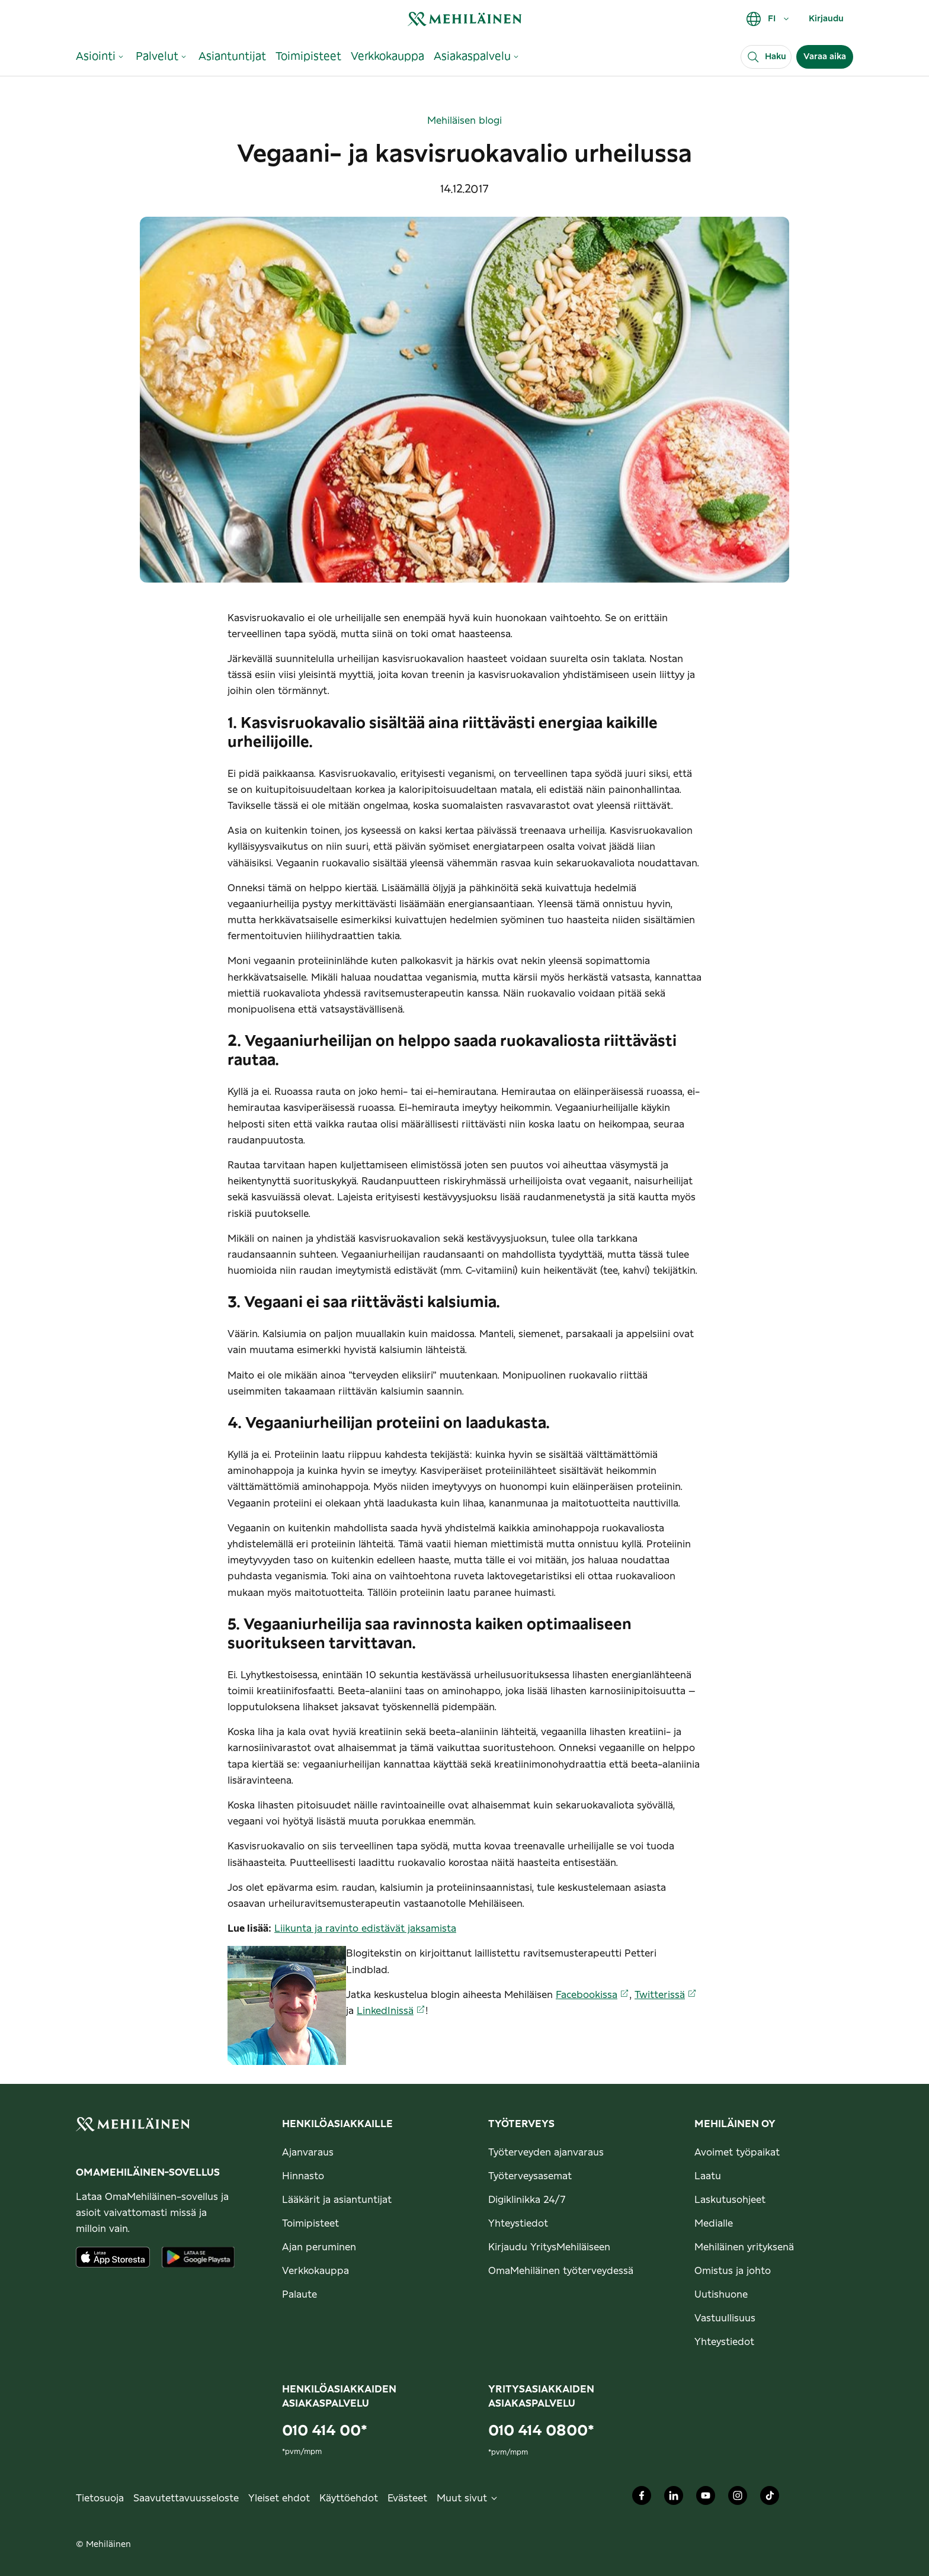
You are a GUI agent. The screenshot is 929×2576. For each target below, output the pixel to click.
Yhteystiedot (518, 2223)
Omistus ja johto (732, 2271)
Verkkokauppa (315, 2271)
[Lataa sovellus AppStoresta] (113, 2257)
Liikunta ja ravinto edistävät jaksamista (365, 1928)
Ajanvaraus (308, 2152)
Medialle (713, 2223)
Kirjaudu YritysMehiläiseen (549, 2247)
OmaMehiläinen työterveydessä (560, 2271)
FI (768, 18)
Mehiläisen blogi (464, 121)
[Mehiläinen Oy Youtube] (706, 2498)
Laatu (707, 2176)
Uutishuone (721, 2294)
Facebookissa (592, 1995)
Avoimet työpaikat (737, 2152)
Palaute (299, 2294)
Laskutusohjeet (729, 2200)
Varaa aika (824, 57)
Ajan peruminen (319, 2247)
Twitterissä (666, 1995)
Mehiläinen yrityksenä (744, 2247)
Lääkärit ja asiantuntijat (337, 2200)
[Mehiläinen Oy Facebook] (642, 2498)
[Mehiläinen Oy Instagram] (738, 2498)
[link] (464, 19)
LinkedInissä (391, 2011)
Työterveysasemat (530, 2176)
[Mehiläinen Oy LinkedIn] (674, 2498)
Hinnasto (303, 2176)
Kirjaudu (826, 19)
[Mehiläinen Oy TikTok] (770, 2498)
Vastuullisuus (724, 2318)
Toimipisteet (310, 2223)
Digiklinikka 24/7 (527, 2200)
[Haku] (766, 57)
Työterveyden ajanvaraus (546, 2152)
